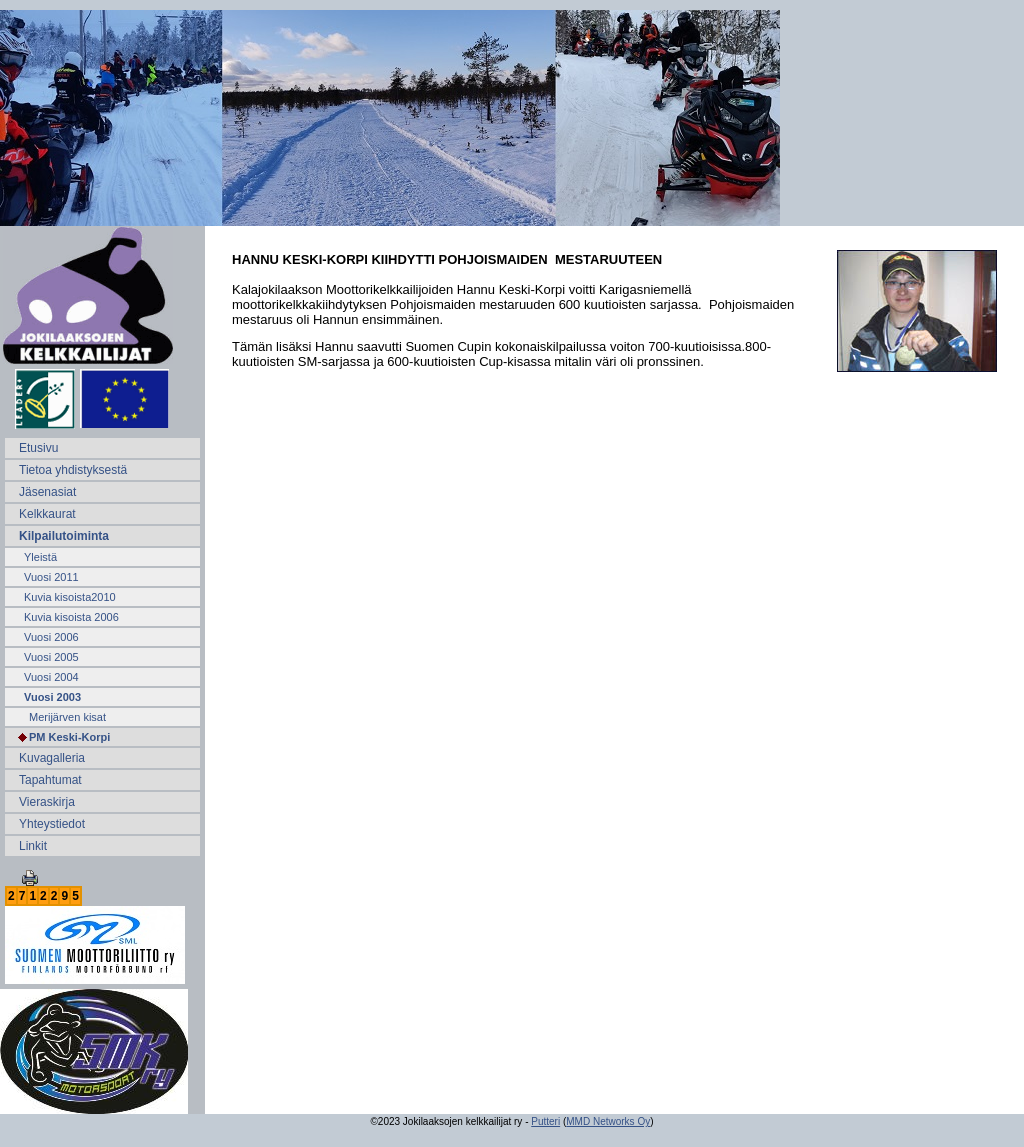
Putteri (545, 1121)
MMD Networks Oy (608, 1121)
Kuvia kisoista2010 (70, 597)
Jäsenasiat (47, 492)
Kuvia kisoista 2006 (71, 617)
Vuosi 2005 (51, 657)
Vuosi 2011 (51, 577)
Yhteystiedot (52, 824)
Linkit (33, 846)
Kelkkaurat (47, 514)
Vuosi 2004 (51, 677)
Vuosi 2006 (51, 637)
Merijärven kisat (67, 717)
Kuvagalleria (52, 758)
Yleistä (40, 557)
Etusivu (38, 448)
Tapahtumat (50, 780)
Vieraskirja (47, 802)
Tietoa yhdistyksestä (73, 470)
